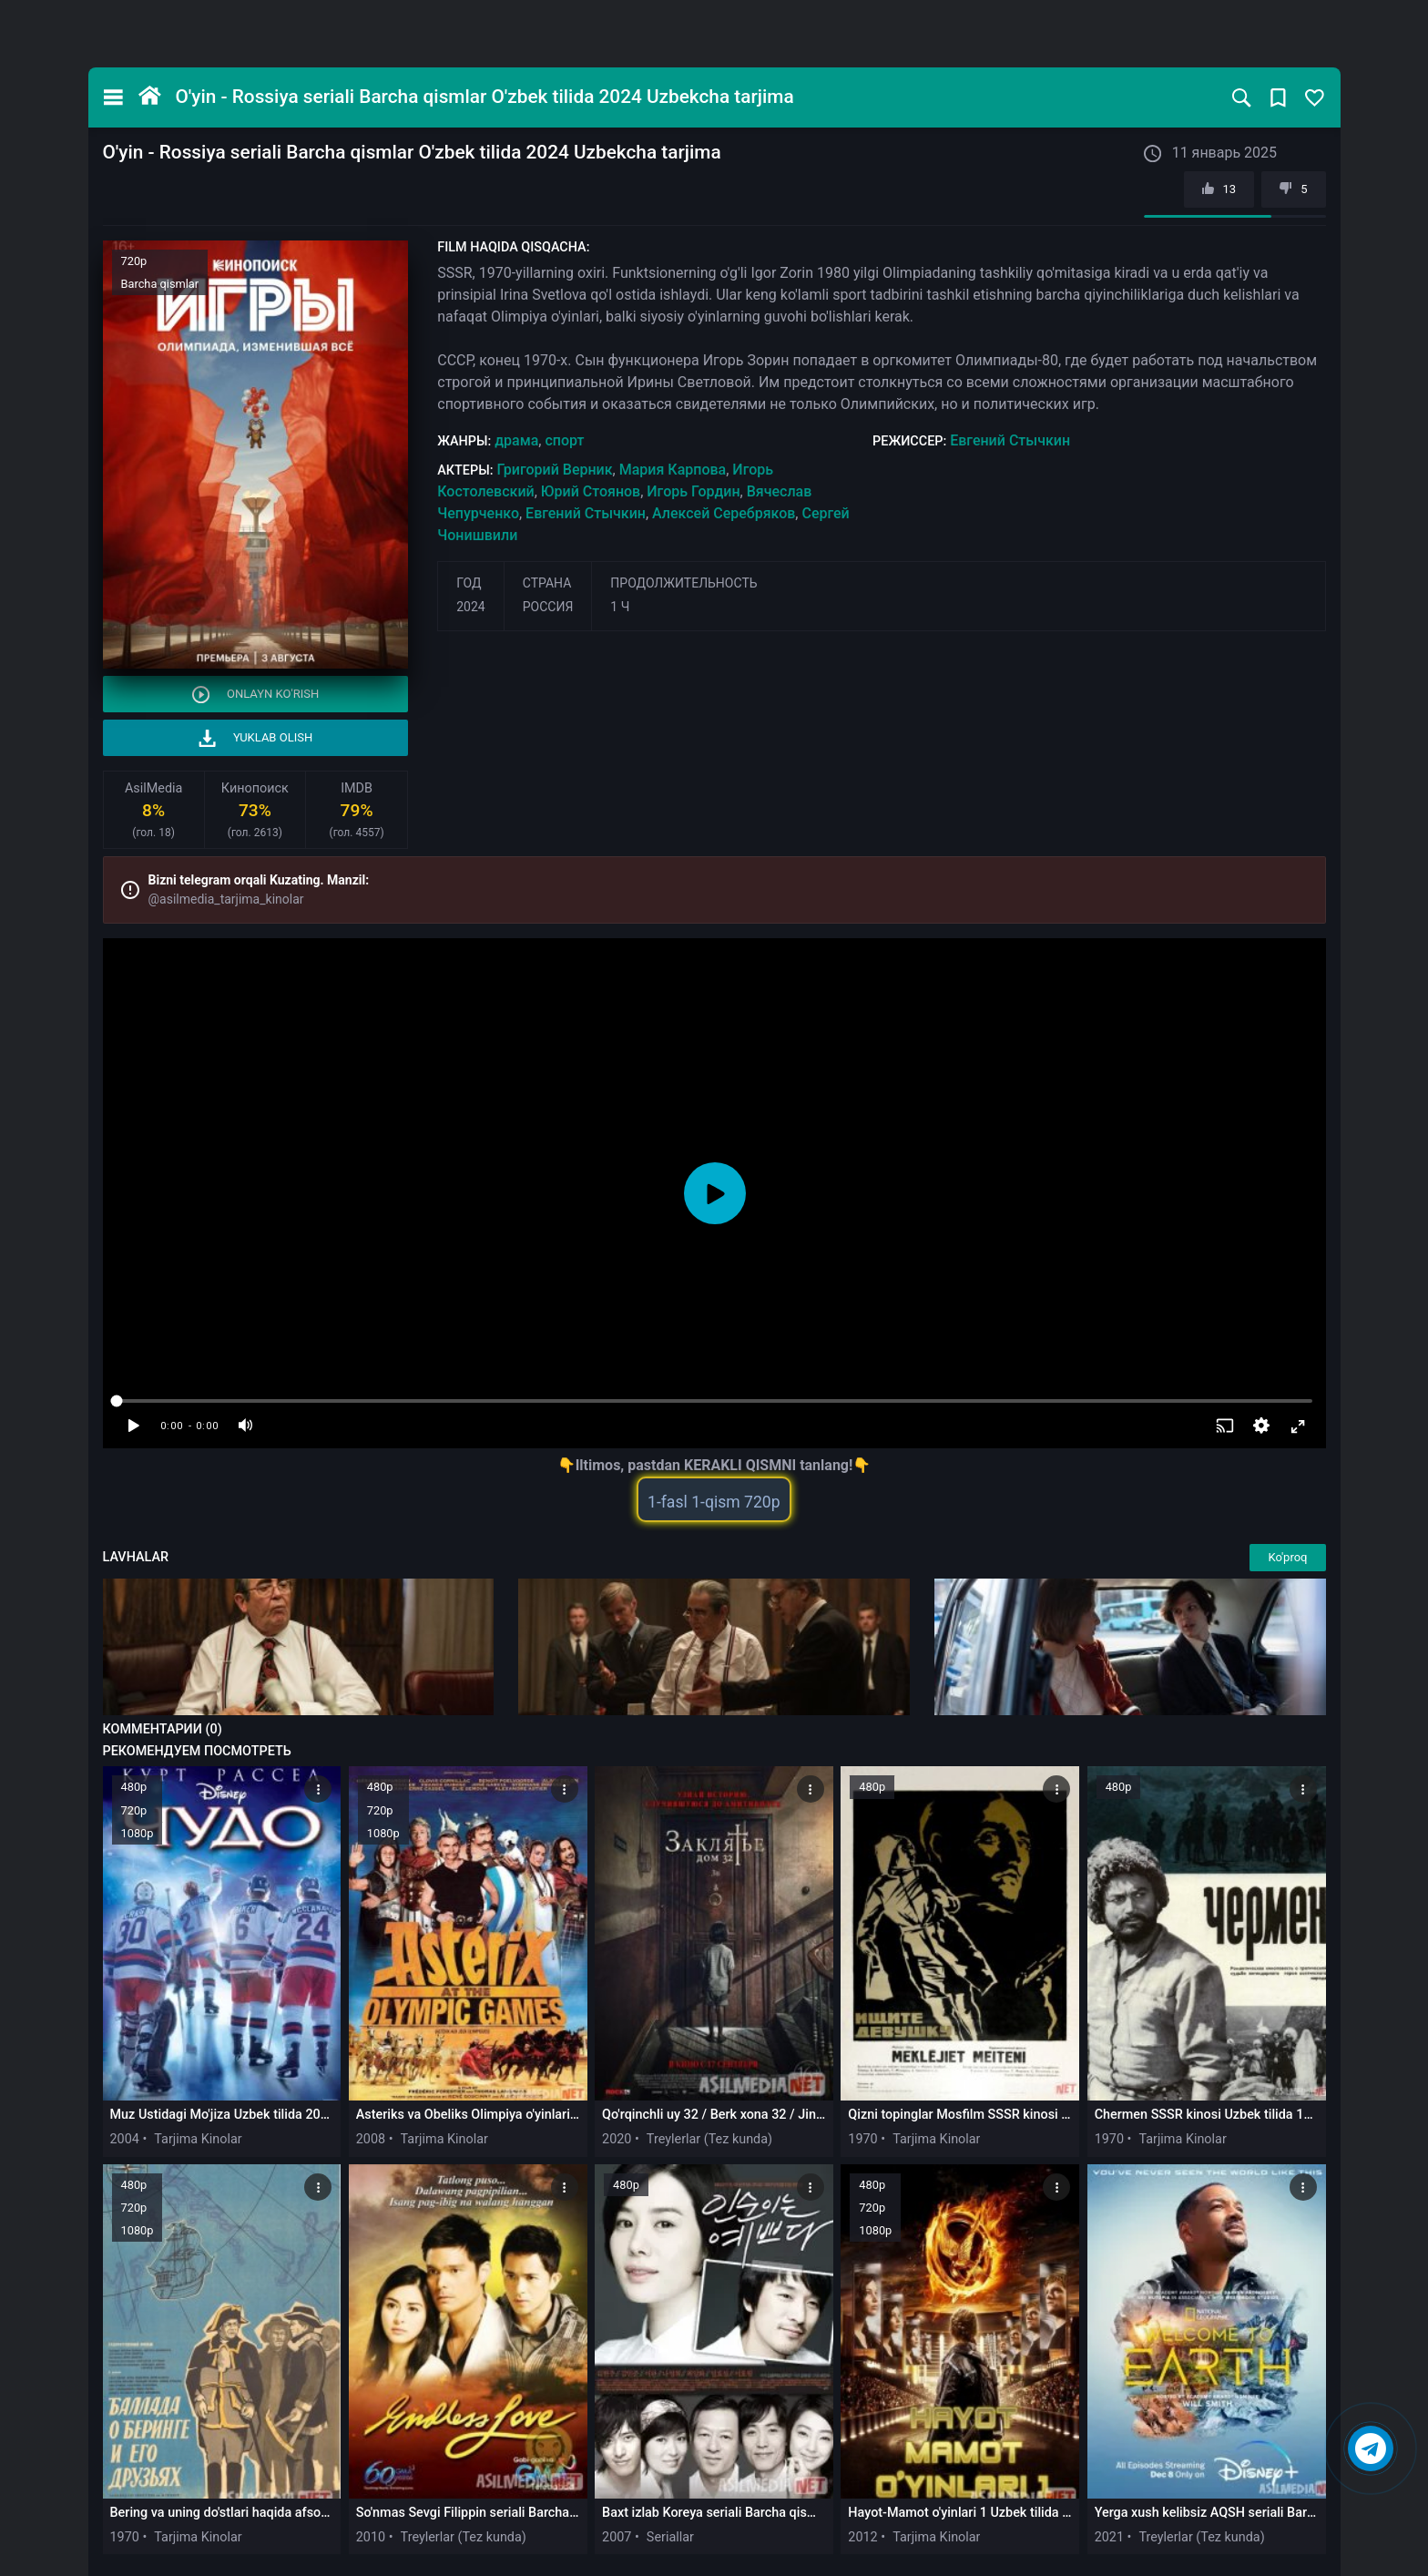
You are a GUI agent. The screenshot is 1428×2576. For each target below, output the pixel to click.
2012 (862, 2537)
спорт (564, 440)
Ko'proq (1287, 1557)
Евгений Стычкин (1010, 440)
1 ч (619, 606)
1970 (862, 2139)
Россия (548, 606)
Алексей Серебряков (723, 513)
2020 (616, 2139)
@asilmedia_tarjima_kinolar (226, 899)
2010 (370, 2537)
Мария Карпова (672, 469)
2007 (616, 2537)
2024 (470, 606)
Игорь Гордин (693, 491)
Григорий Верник (554, 469)
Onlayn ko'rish (256, 694)
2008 (370, 2139)
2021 (1109, 2537)
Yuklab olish (256, 738)
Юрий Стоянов (590, 491)
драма (516, 440)
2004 (124, 2139)
